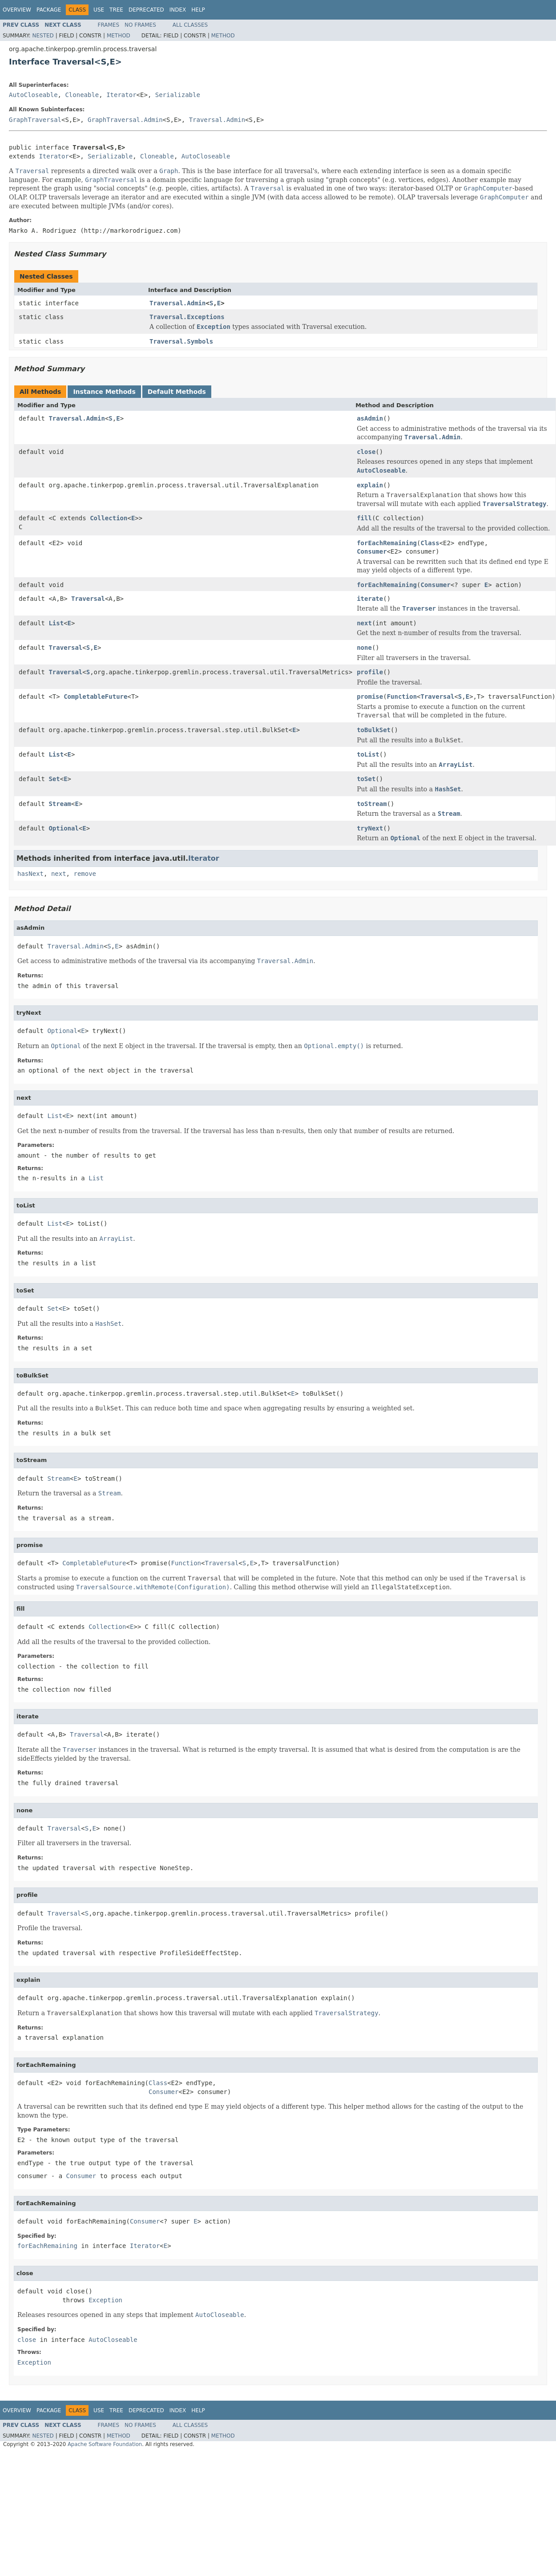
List (56, 623)
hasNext (30, 873)
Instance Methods (104, 391)
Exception (105, 2300)
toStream (372, 803)
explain (370, 485)
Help (198, 10)
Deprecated (146, 10)
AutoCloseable (33, 94)
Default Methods (177, 391)
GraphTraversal (35, 119)
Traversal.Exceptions (187, 316)
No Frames (140, 25)
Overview (17, 10)
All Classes (190, 25)
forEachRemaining (387, 543)
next (364, 623)
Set (54, 778)
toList (368, 754)
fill (364, 518)
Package (48, 10)
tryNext (370, 828)
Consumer (372, 551)
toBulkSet (374, 729)
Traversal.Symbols (181, 341)
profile (370, 672)
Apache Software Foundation (105, 2444)
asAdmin (370, 418)
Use (98, 10)
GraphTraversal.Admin (125, 119)
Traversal (88, 598)
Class (429, 543)
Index (177, 10)
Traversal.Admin (217, 119)
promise (370, 696)
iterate (370, 598)
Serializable (177, 94)
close (366, 451)
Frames (109, 25)
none (364, 647)
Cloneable (82, 94)
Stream (59, 803)
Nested (42, 35)
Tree (116, 10)
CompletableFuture (95, 696)
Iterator (121, 94)
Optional (63, 828)
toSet (366, 778)
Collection (108, 518)
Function (402, 696)
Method (118, 35)
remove (84, 873)
